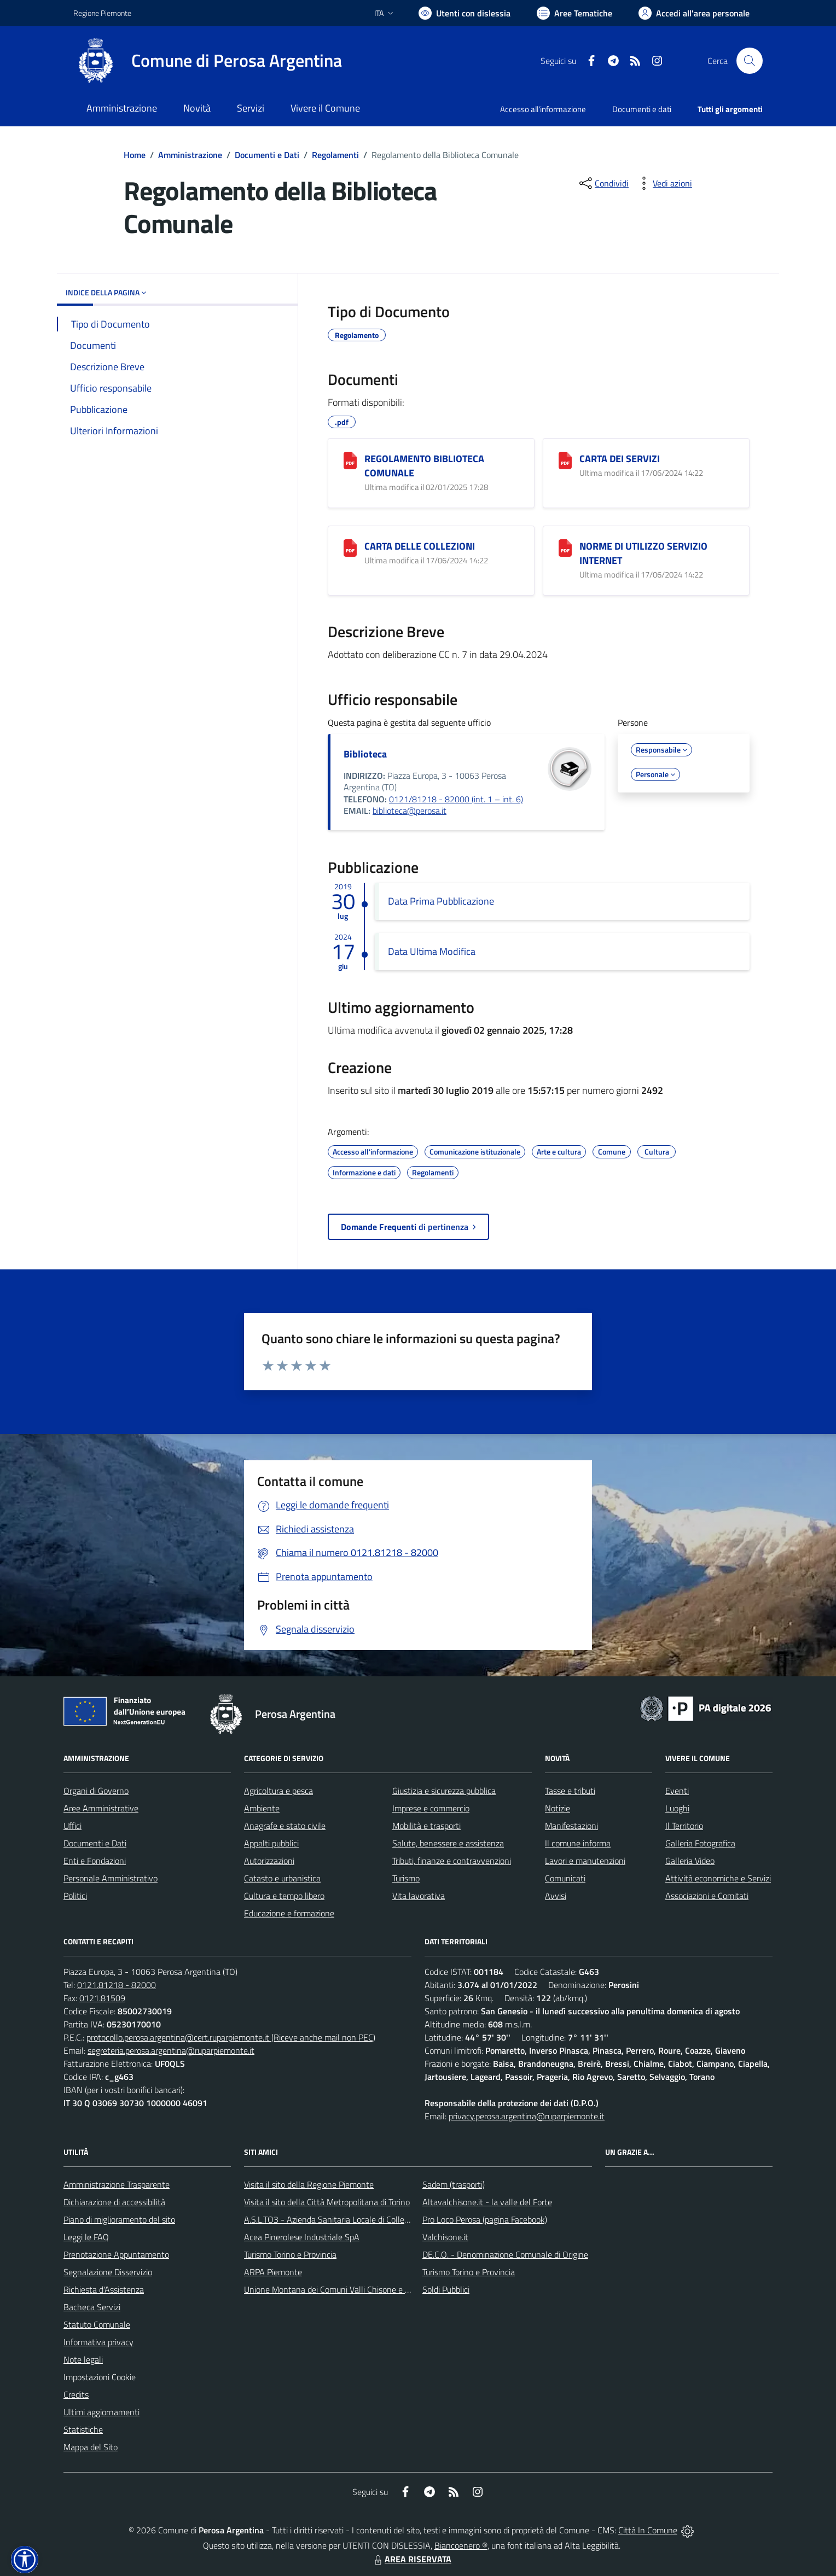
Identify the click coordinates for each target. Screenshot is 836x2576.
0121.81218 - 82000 (116, 1984)
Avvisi (555, 1895)
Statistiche (83, 2429)
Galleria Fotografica (700, 1843)
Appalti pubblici (271, 1843)
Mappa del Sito (90, 2446)
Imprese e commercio (430, 1808)
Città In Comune (647, 2530)
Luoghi (677, 1808)
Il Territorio (684, 1825)
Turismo (406, 1878)
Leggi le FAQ (86, 2236)
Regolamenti (335, 154)
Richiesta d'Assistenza (103, 2289)
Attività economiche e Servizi (718, 1878)
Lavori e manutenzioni (585, 1860)
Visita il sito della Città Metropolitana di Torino (327, 2201)
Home (135, 154)
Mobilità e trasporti (426, 1825)
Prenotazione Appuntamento (116, 2254)
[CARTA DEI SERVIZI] (565, 460)
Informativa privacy (98, 2341)
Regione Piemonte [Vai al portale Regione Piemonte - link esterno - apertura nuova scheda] (102, 13)
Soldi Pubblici (445, 2289)
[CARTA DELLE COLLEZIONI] (350, 548)
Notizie (557, 1808)
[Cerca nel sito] (749, 61)
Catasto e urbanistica (282, 1878)
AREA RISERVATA (411, 2559)
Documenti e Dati (267, 154)
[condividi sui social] (603, 183)
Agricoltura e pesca (278, 1790)
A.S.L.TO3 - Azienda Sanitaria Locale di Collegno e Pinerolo (350, 2219)
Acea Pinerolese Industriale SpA (301, 2236)
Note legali (83, 2359)
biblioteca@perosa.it (409, 810)
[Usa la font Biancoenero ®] (464, 13)
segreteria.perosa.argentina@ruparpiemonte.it (171, 2050)
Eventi (677, 1790)
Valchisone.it (445, 2236)
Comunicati (565, 1878)
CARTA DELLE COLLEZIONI (419, 546)
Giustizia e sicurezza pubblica (444, 1790)
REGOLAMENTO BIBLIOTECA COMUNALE (424, 465)
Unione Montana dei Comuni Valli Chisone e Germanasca (347, 2289)
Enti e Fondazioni (94, 1860)
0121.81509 (102, 1997)
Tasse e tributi (570, 1790)
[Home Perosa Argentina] (207, 60)
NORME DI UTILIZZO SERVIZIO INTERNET (643, 553)
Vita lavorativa (418, 1895)
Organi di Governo (96, 1790)
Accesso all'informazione (543, 109)
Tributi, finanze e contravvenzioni (451, 1860)
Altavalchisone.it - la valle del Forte (487, 2201)
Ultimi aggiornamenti (101, 2411)
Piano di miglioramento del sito (119, 2219)
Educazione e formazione (289, 1913)
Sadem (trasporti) (453, 2184)
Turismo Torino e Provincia (290, 2254)
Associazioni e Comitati (706, 1895)
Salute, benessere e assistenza (448, 1843)
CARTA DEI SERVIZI (619, 458)
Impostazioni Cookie (99, 2376)
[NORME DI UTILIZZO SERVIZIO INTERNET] (565, 548)
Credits (76, 2394)
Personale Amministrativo (110, 1878)
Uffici (72, 1825)
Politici (75, 1895)
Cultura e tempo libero (284, 1895)
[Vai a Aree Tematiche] (574, 13)
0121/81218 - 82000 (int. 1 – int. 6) (456, 799)
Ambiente (262, 1808)
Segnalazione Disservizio (107, 2271)
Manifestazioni (571, 1825)
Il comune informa (578, 1843)
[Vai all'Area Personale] (694, 13)
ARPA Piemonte (273, 2271)
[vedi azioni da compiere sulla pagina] (663, 183)
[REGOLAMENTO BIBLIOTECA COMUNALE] (350, 460)
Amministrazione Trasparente (116, 2184)
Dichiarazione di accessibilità (114, 2201)
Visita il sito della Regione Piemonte (309, 2184)
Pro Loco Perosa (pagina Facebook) (484, 2219)
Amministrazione (190, 154)
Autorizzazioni (269, 1860)
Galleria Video (690, 1860)
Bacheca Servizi (91, 2306)
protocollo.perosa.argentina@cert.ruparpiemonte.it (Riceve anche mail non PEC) (230, 2037)
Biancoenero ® (460, 2545)
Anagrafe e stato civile (285, 1825)
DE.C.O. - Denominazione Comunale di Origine (505, 2254)
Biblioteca (365, 754)
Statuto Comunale (96, 2324)
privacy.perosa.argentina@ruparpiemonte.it (527, 2116)
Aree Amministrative (100, 1808)
